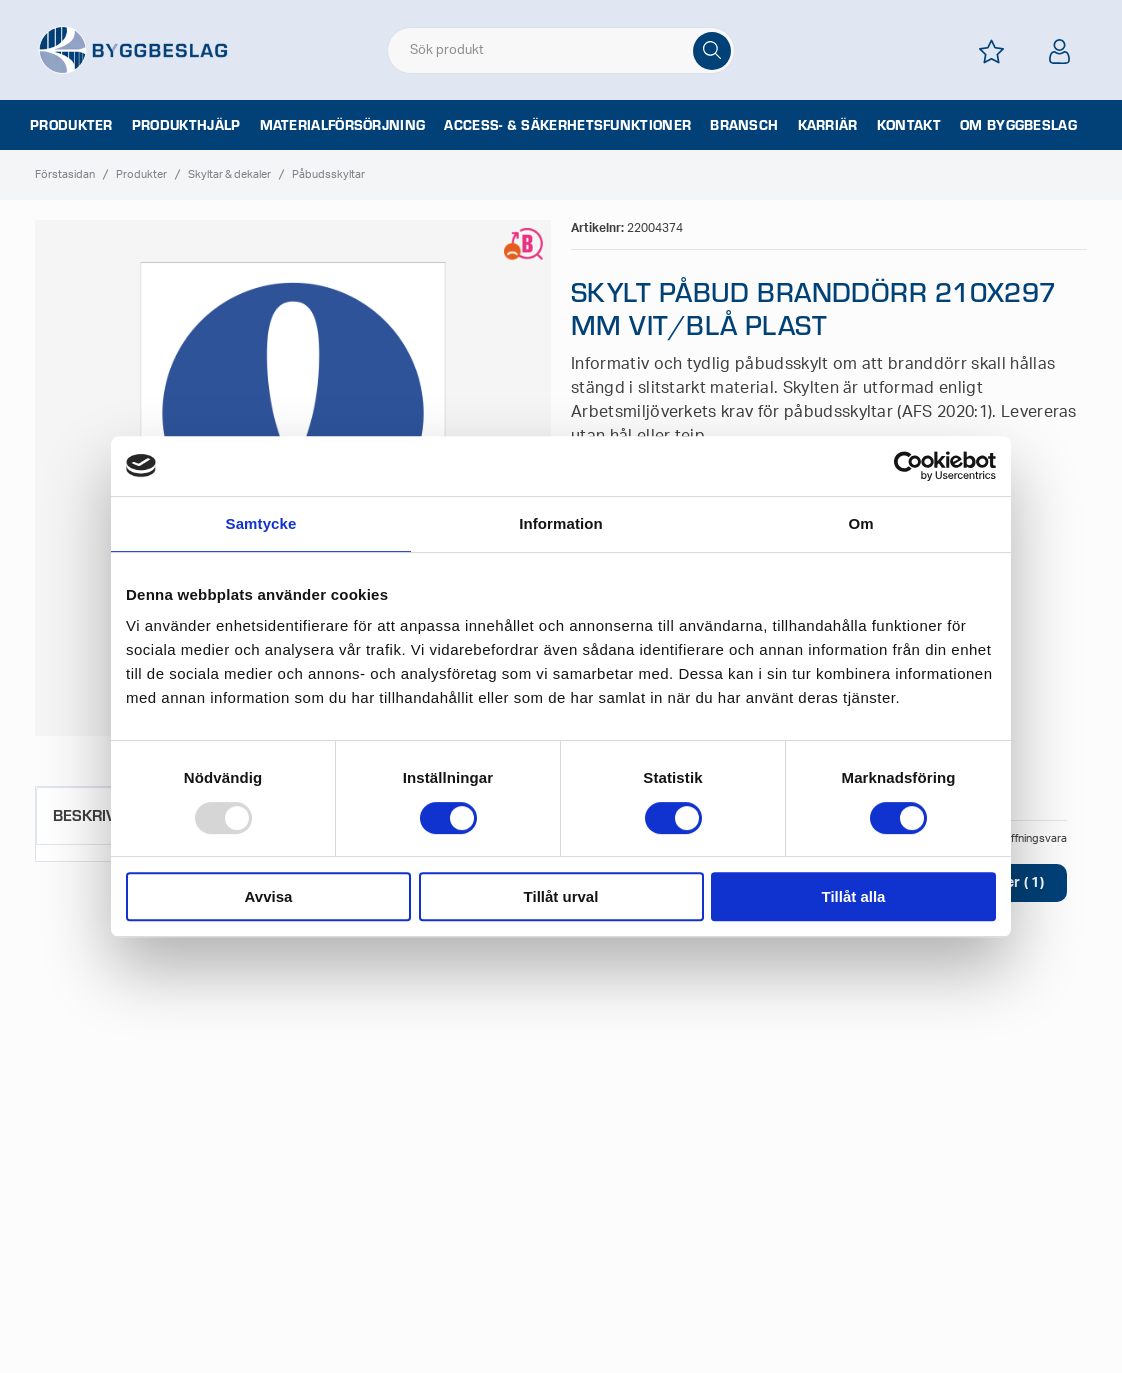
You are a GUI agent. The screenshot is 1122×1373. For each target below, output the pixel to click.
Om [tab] (860, 523)
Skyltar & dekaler (229, 174)
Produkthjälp (186, 125)
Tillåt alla (854, 896)
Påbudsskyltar (328, 174)
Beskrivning (103, 814)
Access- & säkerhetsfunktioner (567, 125)
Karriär (828, 125)
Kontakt (909, 125)
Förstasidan (65, 174)
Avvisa (269, 896)
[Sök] (712, 51)
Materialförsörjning (343, 125)
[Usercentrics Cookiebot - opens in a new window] (908, 466)
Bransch (744, 125)
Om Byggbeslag (1018, 125)
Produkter (71, 125)
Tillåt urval (561, 896)
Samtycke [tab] (261, 523)
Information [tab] (561, 523)
